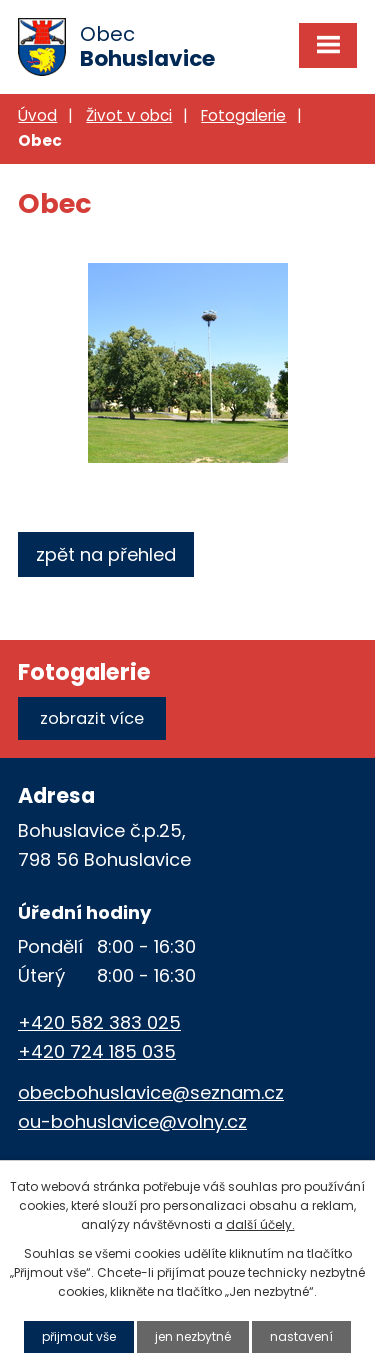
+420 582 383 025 (99, 1022)
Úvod (37, 115)
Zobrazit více (92, 718)
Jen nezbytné (193, 1336)
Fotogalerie (243, 115)
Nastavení (301, 1336)
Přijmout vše (79, 1336)
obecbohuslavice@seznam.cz (151, 1092)
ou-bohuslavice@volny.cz (132, 1121)
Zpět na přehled (106, 554)
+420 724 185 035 (97, 1051)
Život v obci (129, 115)
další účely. (260, 1224)
